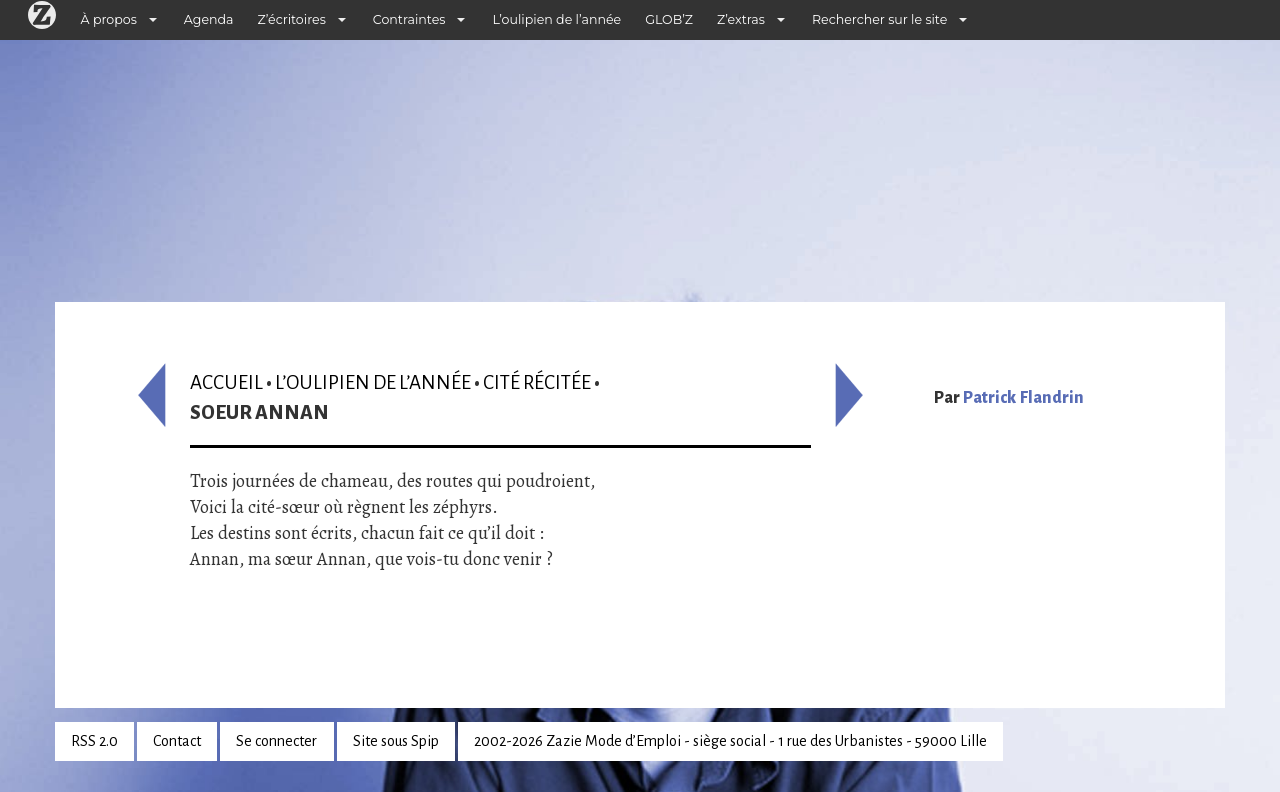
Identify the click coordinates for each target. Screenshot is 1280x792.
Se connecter (276, 741)
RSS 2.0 (94, 741)
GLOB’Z (669, 19)
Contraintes (409, 19)
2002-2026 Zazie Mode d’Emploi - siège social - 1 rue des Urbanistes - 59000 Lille (730, 741)
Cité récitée (537, 382)
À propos (109, 19)
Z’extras (741, 19)
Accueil (226, 382)
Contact (177, 741)
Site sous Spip (396, 741)
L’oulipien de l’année (556, 19)
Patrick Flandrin (1023, 398)
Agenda (209, 19)
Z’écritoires (292, 19)
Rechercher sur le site (879, 19)
